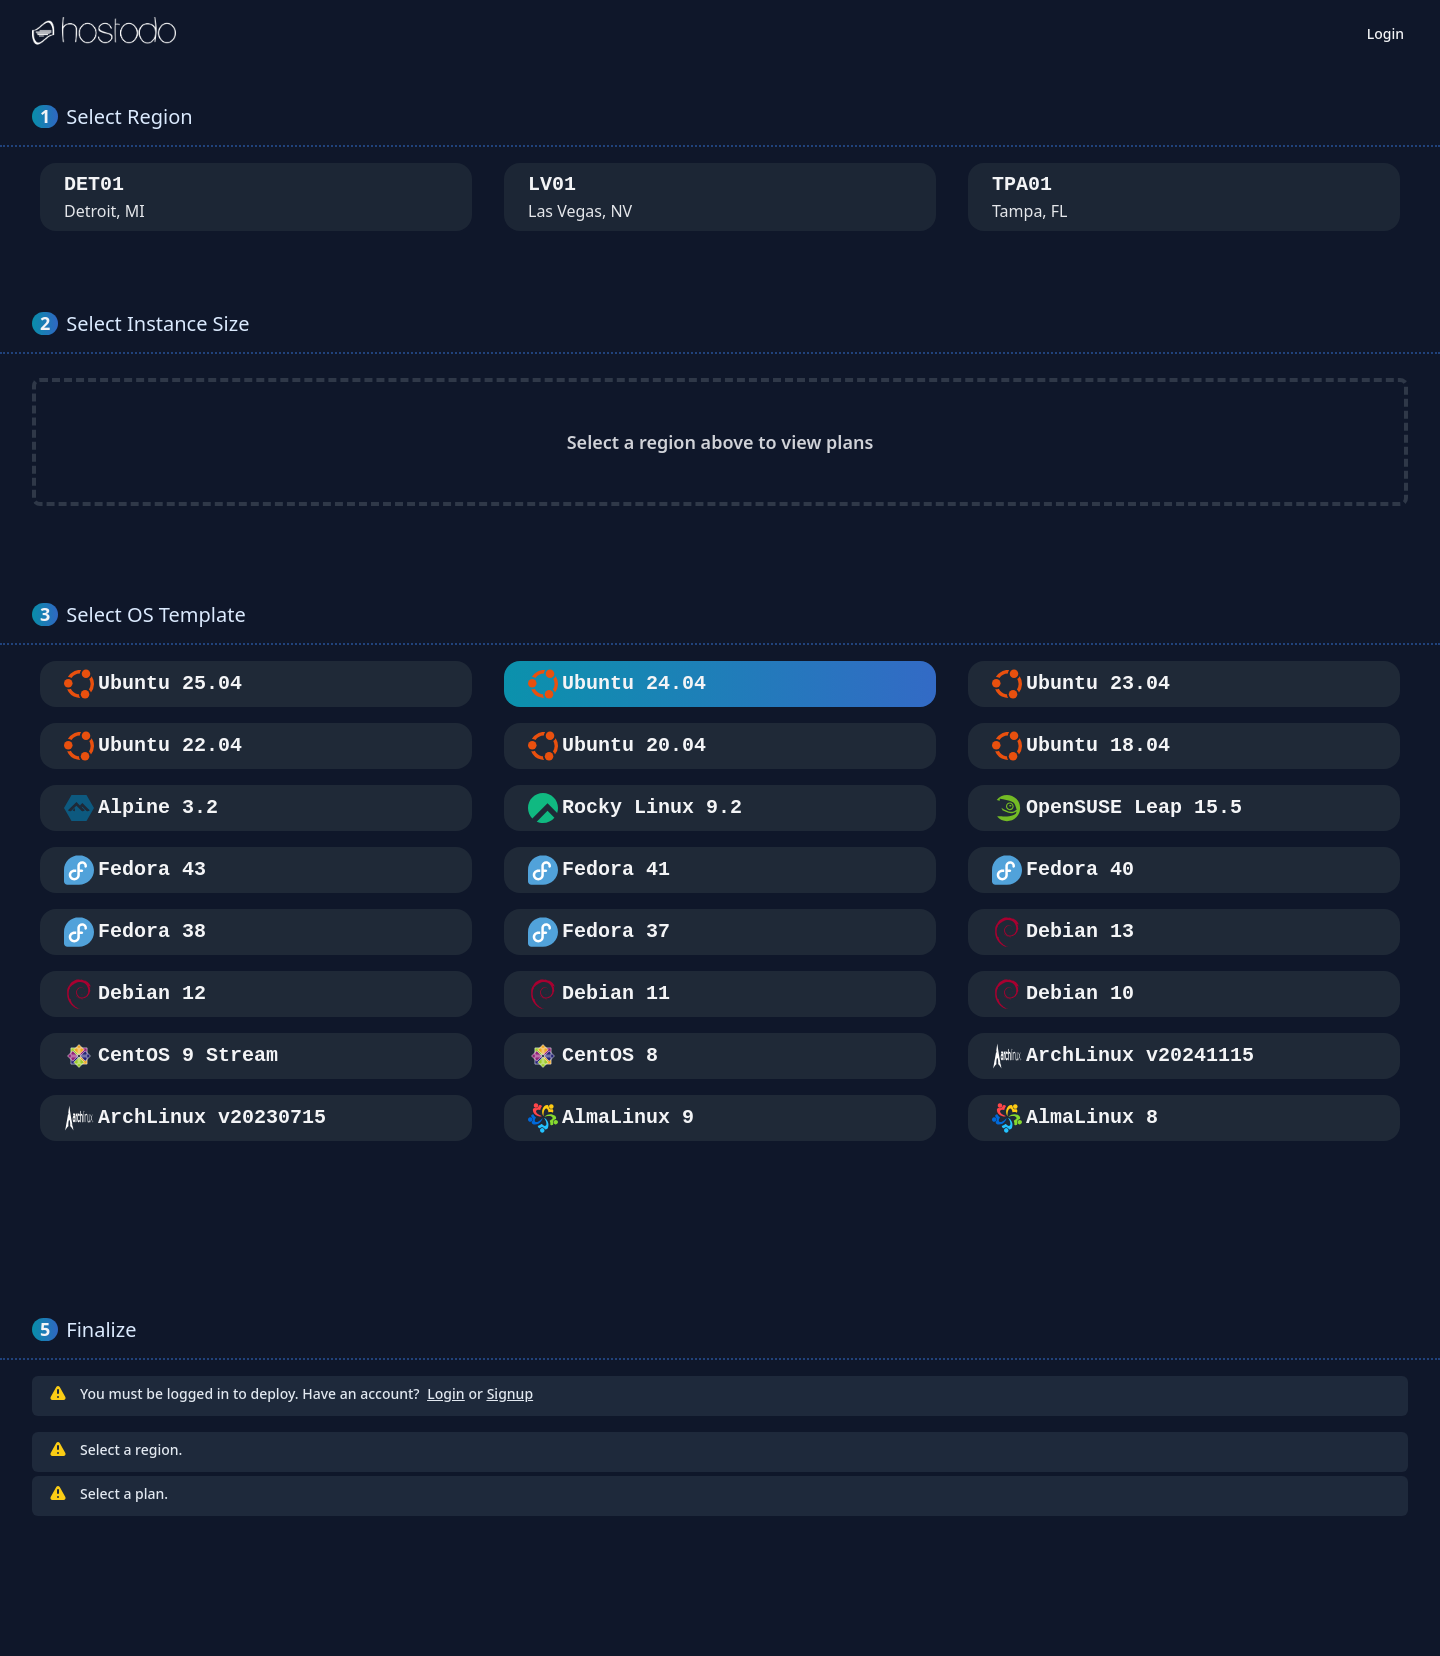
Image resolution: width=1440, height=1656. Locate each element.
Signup (510, 1393)
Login (1385, 33)
